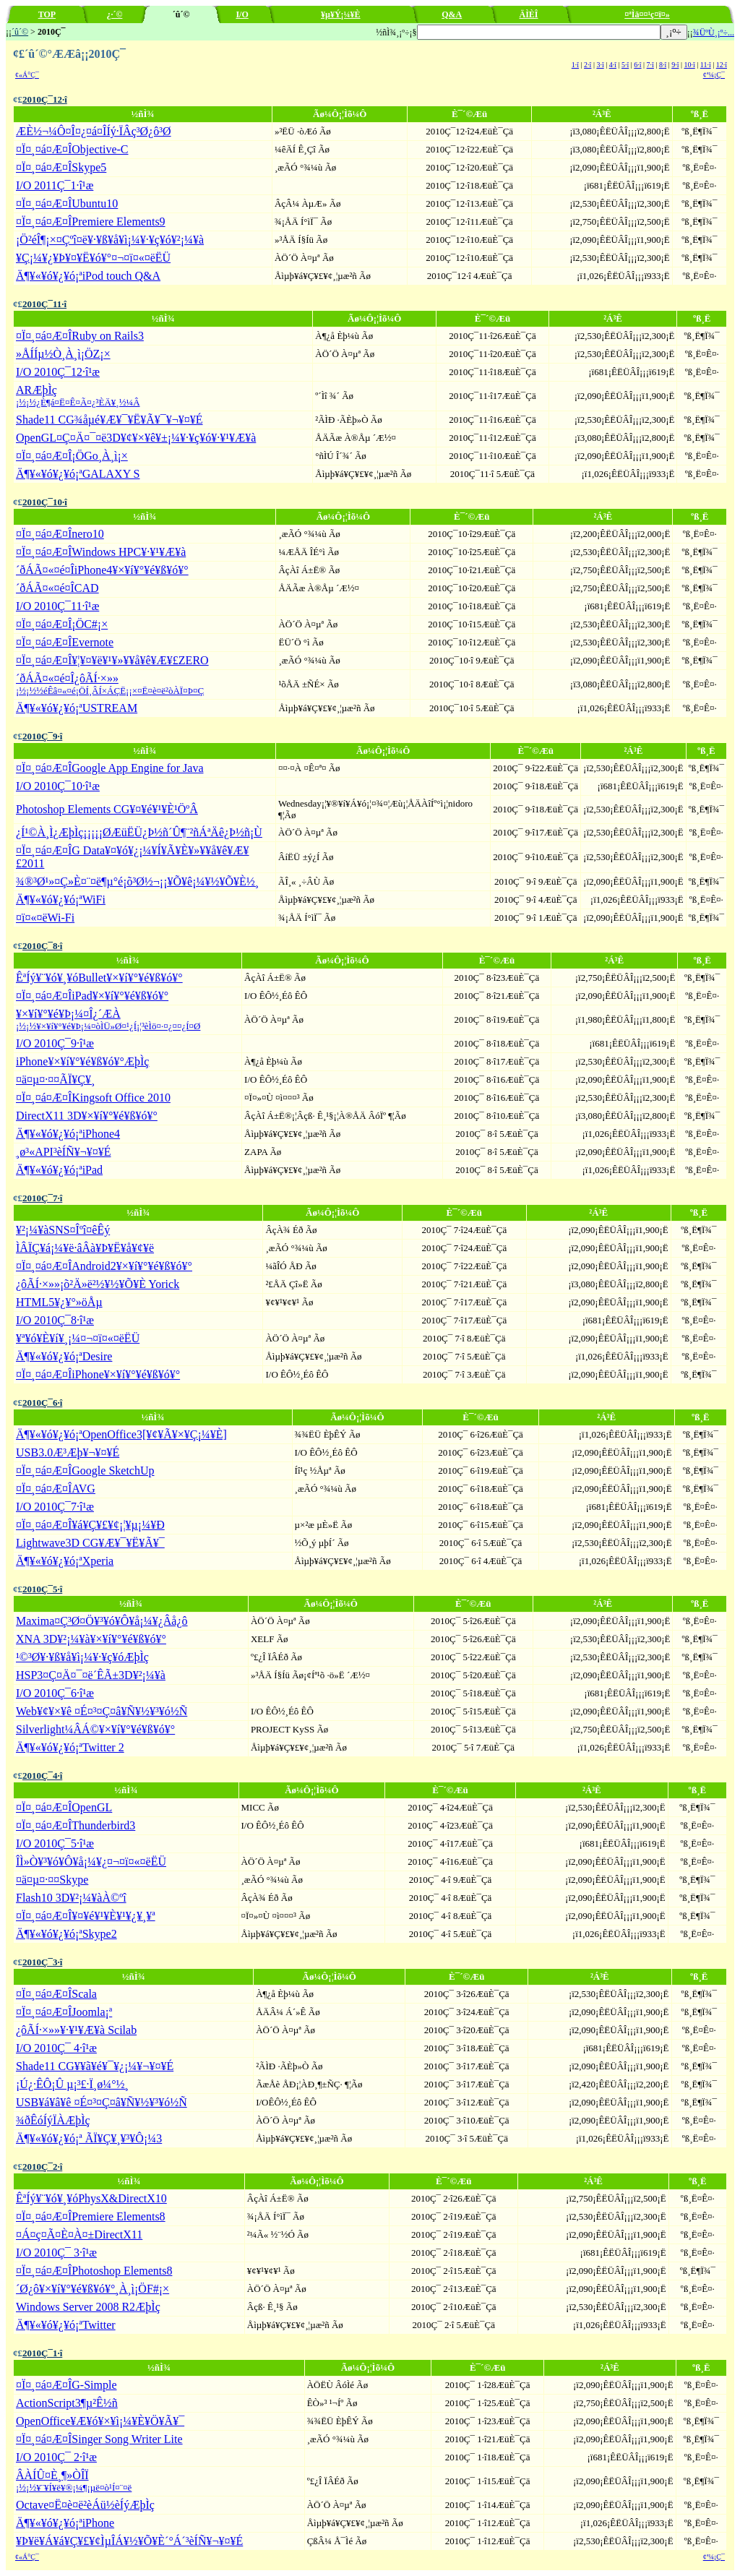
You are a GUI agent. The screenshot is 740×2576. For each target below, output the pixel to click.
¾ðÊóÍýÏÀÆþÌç (53, 2120)
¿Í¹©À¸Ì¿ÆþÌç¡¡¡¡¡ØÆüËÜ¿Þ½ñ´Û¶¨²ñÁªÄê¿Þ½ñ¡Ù (139, 832)
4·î (612, 65)
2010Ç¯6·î (42, 1402)
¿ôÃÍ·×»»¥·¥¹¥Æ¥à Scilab (76, 2030)
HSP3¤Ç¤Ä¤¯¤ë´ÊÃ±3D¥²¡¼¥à (90, 1675)
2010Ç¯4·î (42, 1775)
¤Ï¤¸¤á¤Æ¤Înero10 (60, 534)
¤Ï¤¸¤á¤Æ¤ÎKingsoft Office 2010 (93, 1097)
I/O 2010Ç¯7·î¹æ (55, 1506)
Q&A (452, 14)
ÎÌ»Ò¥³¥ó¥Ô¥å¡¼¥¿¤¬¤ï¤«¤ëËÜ (91, 1861)
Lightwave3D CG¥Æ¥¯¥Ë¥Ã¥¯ (90, 1543)
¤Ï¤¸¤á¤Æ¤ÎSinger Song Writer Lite (99, 2439)
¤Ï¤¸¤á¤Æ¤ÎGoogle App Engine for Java (110, 768)
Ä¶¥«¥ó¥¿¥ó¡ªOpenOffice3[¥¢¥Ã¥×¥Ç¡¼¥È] (121, 1434)
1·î (575, 65)
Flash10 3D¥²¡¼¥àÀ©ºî (71, 1898)
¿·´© (114, 14)
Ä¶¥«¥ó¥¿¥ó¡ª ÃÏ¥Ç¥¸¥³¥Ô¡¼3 (89, 2138)
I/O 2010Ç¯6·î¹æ (55, 1693)
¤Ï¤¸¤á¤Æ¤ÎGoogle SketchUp (85, 1470)
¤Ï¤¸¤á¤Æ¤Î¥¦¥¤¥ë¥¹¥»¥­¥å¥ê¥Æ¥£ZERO (112, 660)
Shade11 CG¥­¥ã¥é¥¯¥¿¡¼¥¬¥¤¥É (94, 2066)
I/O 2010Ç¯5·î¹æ (55, 1843)
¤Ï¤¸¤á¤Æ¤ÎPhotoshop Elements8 (94, 2270)
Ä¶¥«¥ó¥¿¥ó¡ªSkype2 (66, 1934)
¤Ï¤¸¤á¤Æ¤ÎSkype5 (61, 167)
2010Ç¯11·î (44, 304)
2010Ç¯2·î (42, 2166)
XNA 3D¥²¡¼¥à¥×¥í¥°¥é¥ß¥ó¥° (91, 1639)
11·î (705, 65)
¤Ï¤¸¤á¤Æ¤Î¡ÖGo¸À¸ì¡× (72, 456)
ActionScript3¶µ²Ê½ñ (67, 2403)
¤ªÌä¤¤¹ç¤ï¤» (647, 14)
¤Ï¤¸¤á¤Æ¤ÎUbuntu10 (67, 203)
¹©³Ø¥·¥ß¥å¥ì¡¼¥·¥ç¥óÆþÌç (82, 1657)
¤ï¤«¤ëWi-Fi (45, 917)
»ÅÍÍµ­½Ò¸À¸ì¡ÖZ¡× (63, 354)
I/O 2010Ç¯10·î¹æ (58, 786)
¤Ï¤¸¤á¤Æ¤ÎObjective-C (72, 149)
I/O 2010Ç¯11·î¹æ (57, 606)
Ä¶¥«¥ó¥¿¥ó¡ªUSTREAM (76, 708)
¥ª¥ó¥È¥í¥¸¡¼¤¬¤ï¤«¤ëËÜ (77, 1338)
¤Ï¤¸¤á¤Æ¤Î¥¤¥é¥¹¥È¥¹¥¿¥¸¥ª (85, 1916)
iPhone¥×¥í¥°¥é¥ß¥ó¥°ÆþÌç (82, 1061)
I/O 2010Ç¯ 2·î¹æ (56, 2457)
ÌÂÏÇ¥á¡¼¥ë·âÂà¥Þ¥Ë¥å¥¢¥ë (85, 1248)
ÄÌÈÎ (529, 14)
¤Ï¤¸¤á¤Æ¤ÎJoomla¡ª (64, 2012)
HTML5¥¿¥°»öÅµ (59, 1302)
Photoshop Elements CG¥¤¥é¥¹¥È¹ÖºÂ (107, 809)
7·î (650, 65)
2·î (587, 65)
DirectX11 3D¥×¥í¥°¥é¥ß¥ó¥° (87, 1115)
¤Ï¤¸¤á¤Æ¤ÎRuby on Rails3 (80, 336)
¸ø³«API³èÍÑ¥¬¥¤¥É (63, 1152)
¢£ (17, 99)
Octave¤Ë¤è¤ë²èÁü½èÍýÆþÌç (85, 2505)
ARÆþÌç (78, 396)
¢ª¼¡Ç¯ (714, 75)
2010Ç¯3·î (42, 1962)
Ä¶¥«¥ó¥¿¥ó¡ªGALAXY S (78, 474)
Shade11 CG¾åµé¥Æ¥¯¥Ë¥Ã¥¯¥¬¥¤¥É (109, 419)
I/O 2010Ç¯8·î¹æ (55, 1320)
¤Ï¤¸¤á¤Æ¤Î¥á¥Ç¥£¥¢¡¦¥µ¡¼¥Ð (90, 1525)
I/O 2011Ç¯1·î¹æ (54, 185)
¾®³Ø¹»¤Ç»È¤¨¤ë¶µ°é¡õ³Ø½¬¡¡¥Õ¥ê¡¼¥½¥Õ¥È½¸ (137, 881)
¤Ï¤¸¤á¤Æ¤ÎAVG (55, 1488)
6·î (637, 65)
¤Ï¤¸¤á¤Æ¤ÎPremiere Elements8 (90, 2216)
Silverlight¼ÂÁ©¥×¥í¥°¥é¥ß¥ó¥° (95, 1729)
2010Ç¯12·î (44, 99)
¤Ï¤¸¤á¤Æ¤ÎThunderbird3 (75, 1825)
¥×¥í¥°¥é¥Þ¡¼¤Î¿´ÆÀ (108, 1019)
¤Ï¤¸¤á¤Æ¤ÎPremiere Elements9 (90, 221)
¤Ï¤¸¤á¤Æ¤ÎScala (56, 1994)
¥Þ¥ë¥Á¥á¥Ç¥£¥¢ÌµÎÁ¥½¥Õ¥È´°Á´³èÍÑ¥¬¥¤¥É (129, 2541)
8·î (662, 65)
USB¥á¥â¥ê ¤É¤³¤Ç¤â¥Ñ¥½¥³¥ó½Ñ (101, 2102)
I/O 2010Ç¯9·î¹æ (55, 1043)
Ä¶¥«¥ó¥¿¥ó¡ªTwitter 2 (70, 1747)
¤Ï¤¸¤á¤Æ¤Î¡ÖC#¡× (62, 624)
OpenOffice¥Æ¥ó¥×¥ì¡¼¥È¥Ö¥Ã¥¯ (100, 2421)
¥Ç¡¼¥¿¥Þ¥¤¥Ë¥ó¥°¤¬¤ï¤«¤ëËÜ (93, 258)
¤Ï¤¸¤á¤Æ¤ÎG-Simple (66, 2385)
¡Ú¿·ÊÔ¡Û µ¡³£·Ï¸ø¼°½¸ (72, 2084)
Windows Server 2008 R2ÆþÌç (88, 2307)
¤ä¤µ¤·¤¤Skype (52, 1879)
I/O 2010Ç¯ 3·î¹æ (56, 2252)
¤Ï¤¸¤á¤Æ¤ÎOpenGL (64, 1807)
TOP (47, 14)
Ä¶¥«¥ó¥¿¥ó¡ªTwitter (66, 2325)
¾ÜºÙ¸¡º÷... (713, 32)
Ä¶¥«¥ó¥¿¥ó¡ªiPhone (65, 2523)
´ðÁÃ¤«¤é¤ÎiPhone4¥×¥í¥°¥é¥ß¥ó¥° (102, 570)
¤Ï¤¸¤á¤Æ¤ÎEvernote (64, 642)
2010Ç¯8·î (42, 945)
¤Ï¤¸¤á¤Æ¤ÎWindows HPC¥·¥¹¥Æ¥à (101, 552)
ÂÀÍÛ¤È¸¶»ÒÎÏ (74, 2481)
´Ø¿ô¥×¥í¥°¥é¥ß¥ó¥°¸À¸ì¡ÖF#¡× (92, 2289)
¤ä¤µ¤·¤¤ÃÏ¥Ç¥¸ (55, 1079)
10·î (689, 65)
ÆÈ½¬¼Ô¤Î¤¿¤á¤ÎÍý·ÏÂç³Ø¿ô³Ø (93, 131)
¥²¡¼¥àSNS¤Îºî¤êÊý (63, 1230)
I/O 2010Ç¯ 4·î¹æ (56, 2048)
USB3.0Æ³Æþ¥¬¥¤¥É (67, 1452)
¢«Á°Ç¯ (27, 75)
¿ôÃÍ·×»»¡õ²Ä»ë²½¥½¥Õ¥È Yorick (97, 1284)
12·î (721, 65)
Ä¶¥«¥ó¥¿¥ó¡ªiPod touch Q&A (88, 276)
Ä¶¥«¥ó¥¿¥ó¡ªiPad (59, 1170)
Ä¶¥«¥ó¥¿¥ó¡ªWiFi (61, 899)
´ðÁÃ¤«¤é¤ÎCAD (57, 588)
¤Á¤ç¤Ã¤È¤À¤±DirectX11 (79, 2234)
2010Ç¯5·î (42, 1589)
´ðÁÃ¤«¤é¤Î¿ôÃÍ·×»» (110, 684)
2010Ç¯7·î (42, 1198)
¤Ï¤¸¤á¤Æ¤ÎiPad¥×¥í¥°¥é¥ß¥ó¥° (92, 995)
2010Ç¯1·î (42, 2353)
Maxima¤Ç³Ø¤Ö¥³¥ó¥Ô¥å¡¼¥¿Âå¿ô (102, 1621)
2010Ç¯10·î (44, 502)
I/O (242, 14)
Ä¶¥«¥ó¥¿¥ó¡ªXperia (64, 1561)
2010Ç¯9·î (42, 736)
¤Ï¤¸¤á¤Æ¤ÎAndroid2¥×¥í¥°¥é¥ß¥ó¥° (104, 1266)
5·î (625, 65)
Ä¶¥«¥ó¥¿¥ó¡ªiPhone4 (68, 1134)
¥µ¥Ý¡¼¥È (341, 14)
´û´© (20, 32)
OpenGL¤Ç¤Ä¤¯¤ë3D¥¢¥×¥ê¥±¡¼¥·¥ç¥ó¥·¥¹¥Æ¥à (136, 438)
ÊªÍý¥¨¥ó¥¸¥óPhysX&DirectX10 (91, 2198)
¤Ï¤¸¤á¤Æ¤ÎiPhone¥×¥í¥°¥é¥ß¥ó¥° (98, 1374)
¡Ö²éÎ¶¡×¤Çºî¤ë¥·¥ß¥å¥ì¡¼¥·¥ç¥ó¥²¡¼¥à (110, 239)
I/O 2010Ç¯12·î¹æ (58, 372)
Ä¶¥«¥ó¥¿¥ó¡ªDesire (64, 1356)
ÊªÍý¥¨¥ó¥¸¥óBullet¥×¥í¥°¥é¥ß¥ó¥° (99, 977)
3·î (599, 65)
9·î (675, 65)
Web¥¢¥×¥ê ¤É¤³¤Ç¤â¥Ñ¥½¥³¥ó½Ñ (101, 1711)
